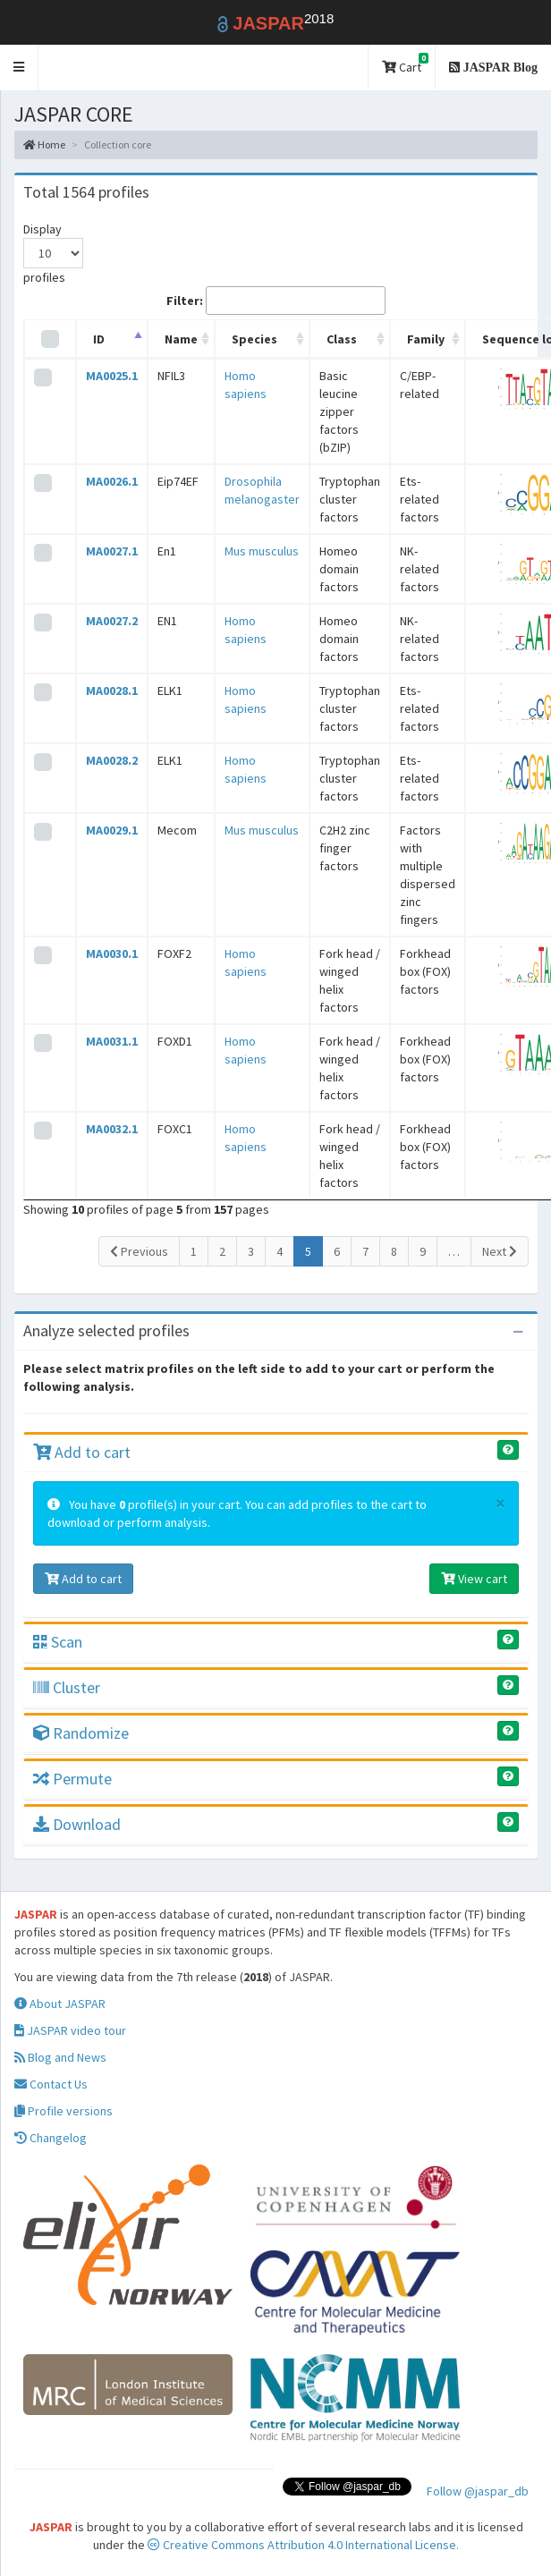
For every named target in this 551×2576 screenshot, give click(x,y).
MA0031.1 (112, 1041)
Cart (405, 64)
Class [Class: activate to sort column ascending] (341, 339)
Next (499, 1251)
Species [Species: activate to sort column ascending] (254, 339)
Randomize (81, 1733)
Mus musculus (262, 551)
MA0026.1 (112, 481)
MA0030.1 (112, 953)
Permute (72, 1778)
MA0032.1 (112, 1129)
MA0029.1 (112, 830)
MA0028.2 (112, 760)
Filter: (276, 300)
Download (77, 1824)
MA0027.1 (112, 551)
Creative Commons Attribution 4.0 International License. (303, 2545)
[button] (19, 67)
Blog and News (60, 2057)
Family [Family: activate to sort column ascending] (426, 339)
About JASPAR (60, 2004)
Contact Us (51, 2084)
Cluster (66, 1687)
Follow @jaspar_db (478, 2491)
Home (44, 144)
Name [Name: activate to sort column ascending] (181, 339)
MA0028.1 (112, 690)
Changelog (50, 2138)
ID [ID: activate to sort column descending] (99, 339)
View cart (474, 1579)
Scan (57, 1641)
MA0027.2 (112, 621)
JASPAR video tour (70, 2030)
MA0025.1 (112, 376)
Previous (139, 1251)
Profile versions (63, 2111)
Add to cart (82, 1452)
